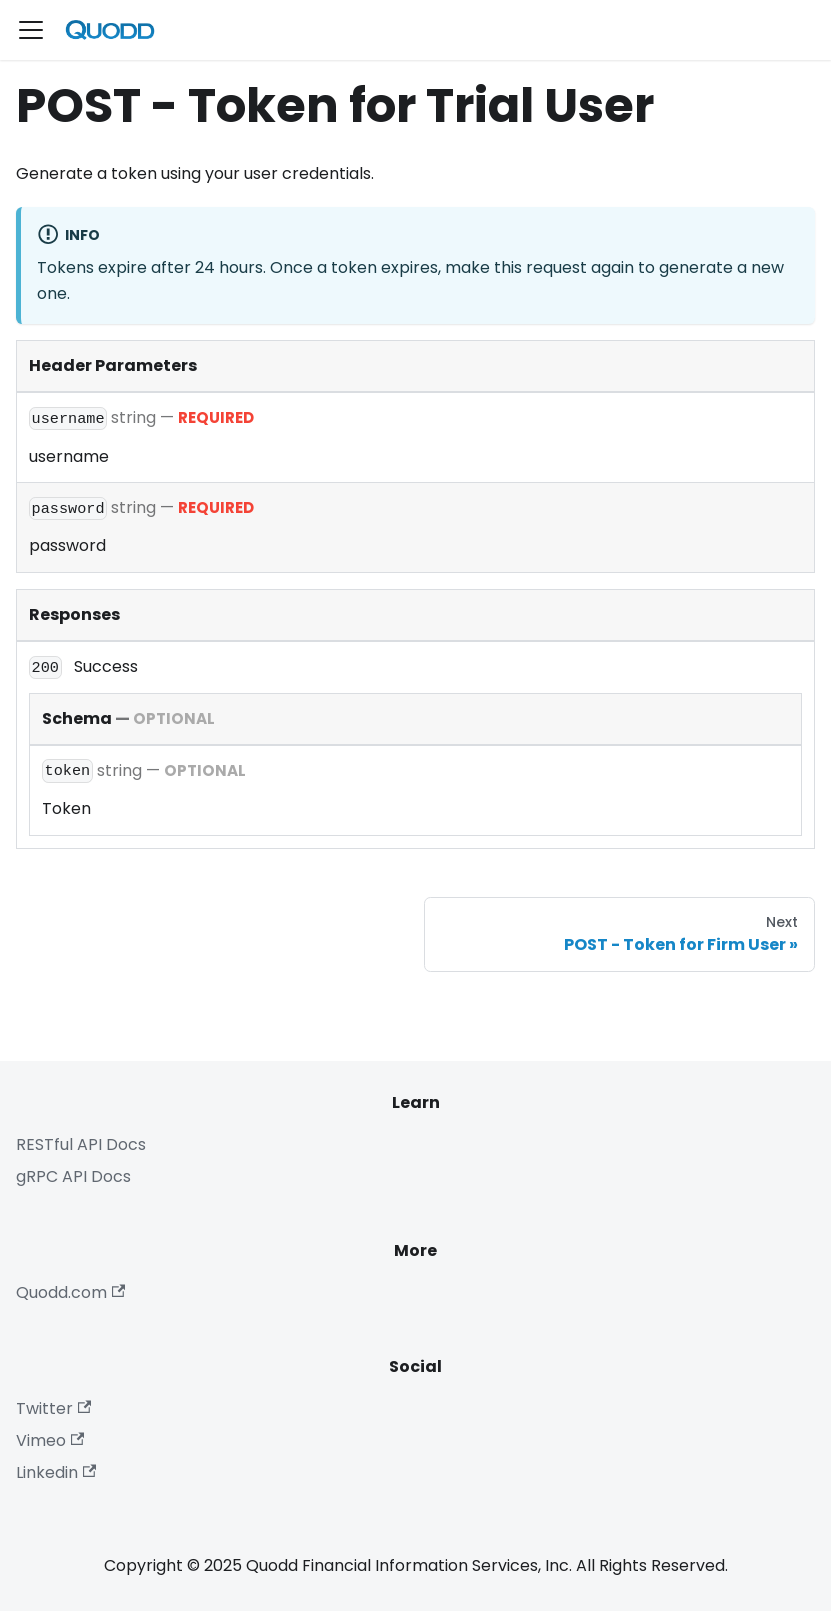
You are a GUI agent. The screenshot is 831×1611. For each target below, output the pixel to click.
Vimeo (50, 1440)
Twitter (53, 1408)
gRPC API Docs (73, 1176)
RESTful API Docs (81, 1144)
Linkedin (56, 1472)
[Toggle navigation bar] (31, 30)
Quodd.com (70, 1292)
